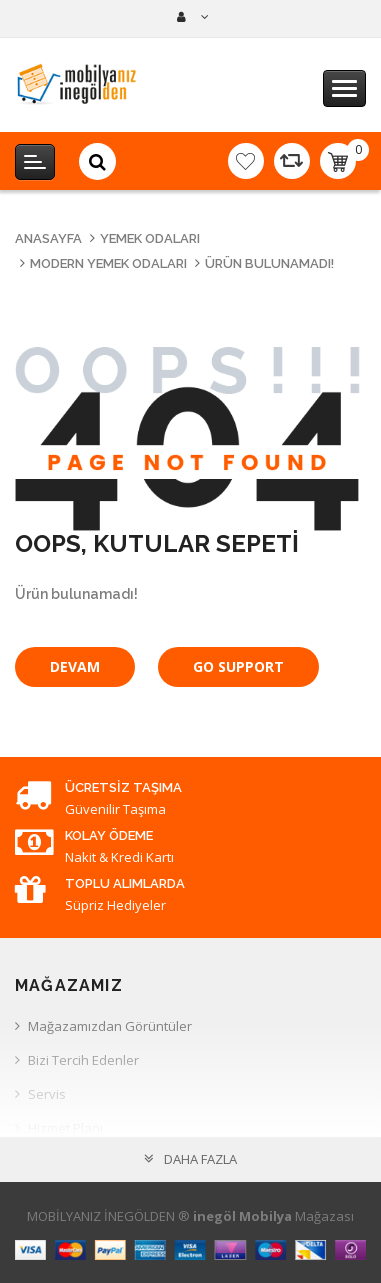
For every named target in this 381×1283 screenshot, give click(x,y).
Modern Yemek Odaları (108, 263)
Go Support (238, 666)
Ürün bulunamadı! (269, 263)
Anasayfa (48, 238)
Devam (75, 666)
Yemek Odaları (150, 238)
